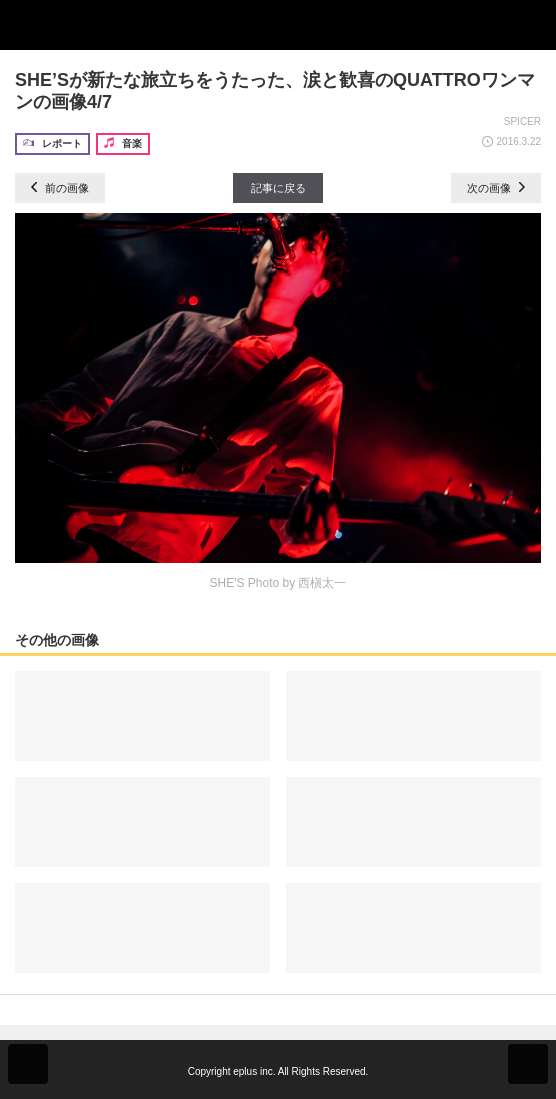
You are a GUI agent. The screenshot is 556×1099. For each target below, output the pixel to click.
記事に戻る (278, 188)
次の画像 (496, 188)
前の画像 (60, 188)
